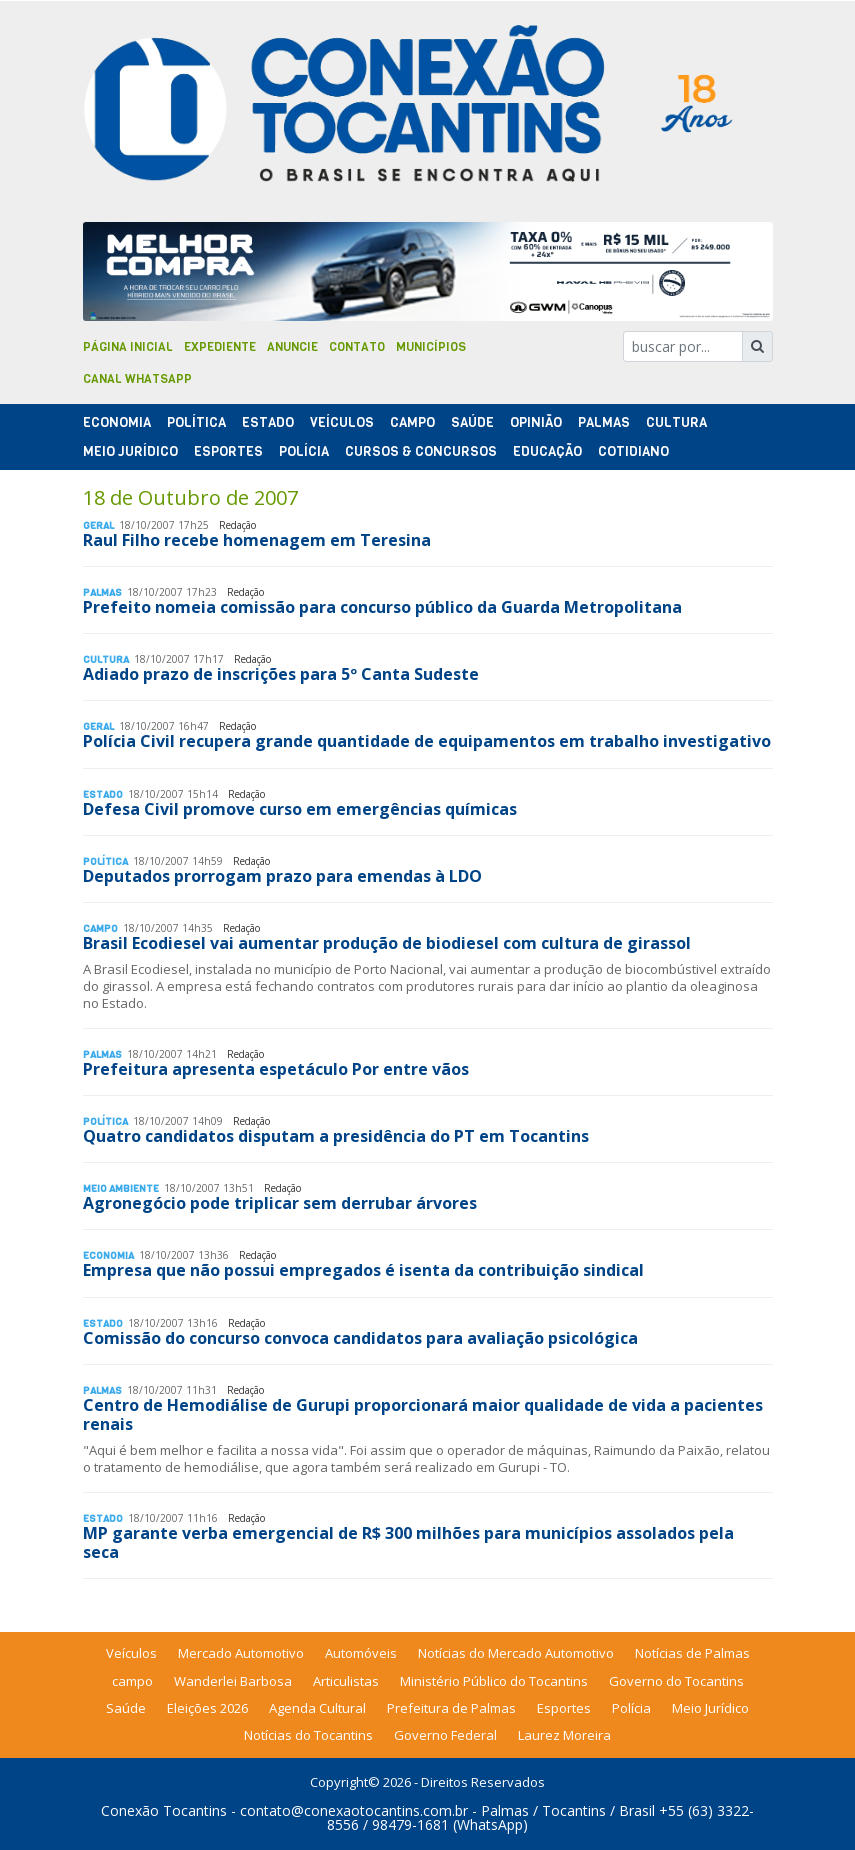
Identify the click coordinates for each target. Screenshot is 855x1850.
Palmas (604, 422)
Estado (268, 422)
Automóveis (361, 1653)
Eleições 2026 (207, 1708)
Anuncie (292, 347)
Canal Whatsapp (137, 379)
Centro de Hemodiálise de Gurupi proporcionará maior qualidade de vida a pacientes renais (423, 1414)
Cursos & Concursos (421, 451)
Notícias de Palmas (692, 1653)
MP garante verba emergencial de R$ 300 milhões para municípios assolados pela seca (408, 1542)
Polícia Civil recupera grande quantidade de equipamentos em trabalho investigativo (427, 741)
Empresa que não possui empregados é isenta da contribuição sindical (363, 1270)
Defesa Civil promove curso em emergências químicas (300, 809)
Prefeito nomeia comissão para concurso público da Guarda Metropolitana (382, 607)
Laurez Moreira (564, 1735)
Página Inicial (128, 347)
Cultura (676, 422)
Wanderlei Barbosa (233, 1681)
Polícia (631, 1708)
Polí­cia (304, 451)
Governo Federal (445, 1735)
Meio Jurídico (130, 451)
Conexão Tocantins (164, 1810)
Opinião (536, 422)
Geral (98, 525)
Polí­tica (196, 422)
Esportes (228, 451)
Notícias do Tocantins (308, 1735)
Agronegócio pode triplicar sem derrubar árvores (280, 1203)
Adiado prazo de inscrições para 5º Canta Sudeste (281, 674)
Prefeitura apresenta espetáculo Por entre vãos (276, 1069)
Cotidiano (633, 451)
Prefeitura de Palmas (451, 1708)
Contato (357, 347)
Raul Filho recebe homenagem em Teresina (257, 540)
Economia (117, 422)
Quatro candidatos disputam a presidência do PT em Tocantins (336, 1136)
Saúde (472, 422)
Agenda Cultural (317, 1708)
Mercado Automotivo (241, 1653)
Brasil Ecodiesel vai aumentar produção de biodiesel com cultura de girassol (387, 943)
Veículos (342, 422)
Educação (547, 451)
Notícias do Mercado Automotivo (516, 1653)
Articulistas (346, 1681)
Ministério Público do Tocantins (494, 1681)
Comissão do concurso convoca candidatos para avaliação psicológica (360, 1338)
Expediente (220, 347)
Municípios (431, 347)
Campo (412, 422)
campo (132, 1681)
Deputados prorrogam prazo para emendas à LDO (282, 876)
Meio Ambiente (121, 1188)
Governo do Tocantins (676, 1681)
